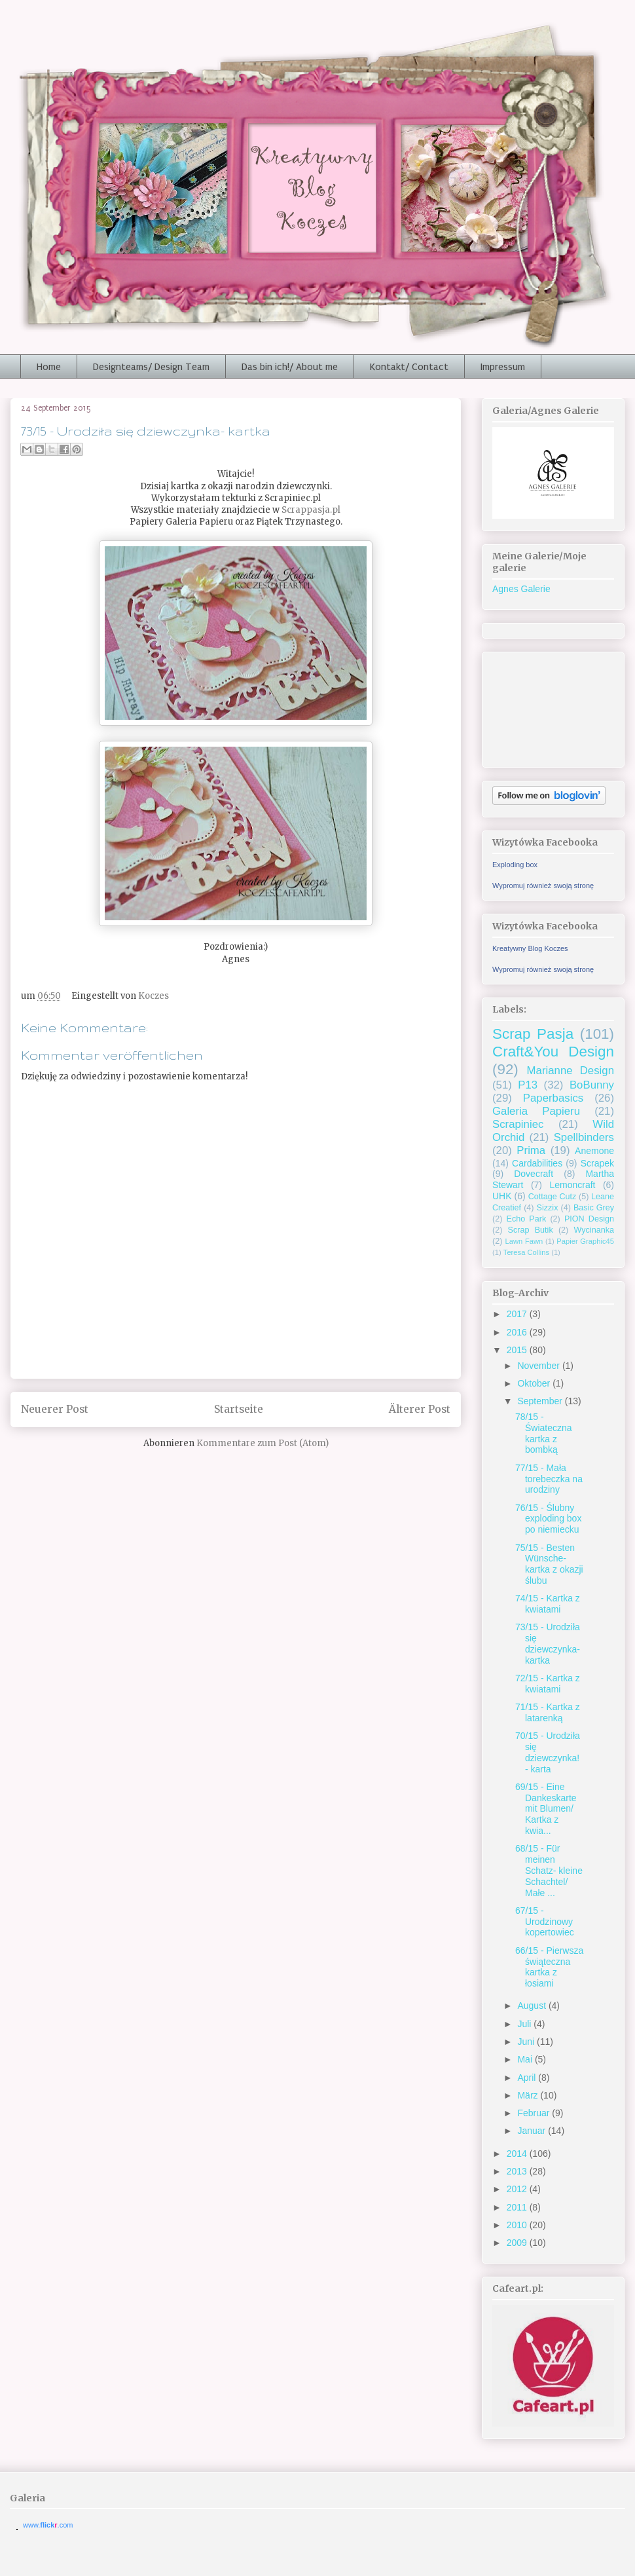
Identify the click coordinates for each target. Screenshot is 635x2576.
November (539, 1365)
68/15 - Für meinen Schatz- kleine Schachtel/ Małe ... (549, 1870)
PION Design (589, 1218)
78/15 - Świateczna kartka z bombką (543, 1433)
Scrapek (597, 1163)
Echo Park (527, 1218)
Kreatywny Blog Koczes (530, 948)
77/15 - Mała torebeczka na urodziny (549, 1479)
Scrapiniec (517, 1124)
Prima (531, 1150)
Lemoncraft (572, 1185)
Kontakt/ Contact (409, 367)
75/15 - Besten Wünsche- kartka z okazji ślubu (549, 1564)
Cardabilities (537, 1163)
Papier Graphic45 (585, 1241)
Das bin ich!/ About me (290, 367)
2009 (518, 2242)
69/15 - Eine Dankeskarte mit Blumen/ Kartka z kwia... (546, 1809)
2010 (518, 2225)
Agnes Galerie (521, 589)
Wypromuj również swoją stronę (543, 885)
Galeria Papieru (536, 1111)
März (528, 2095)
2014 (518, 2153)
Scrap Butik (530, 1230)
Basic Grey (593, 1207)
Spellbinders (584, 1137)
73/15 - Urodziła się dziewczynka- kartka (547, 1643)
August (532, 2005)
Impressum (503, 367)
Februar (534, 2113)
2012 (518, 2189)
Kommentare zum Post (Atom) (262, 1443)
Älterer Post (419, 1409)
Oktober (535, 1383)
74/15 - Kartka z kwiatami (547, 1604)
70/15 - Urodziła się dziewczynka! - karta (547, 1752)
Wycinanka (594, 1230)
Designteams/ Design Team (151, 367)
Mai (525, 2059)
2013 (518, 2171)
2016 (518, 1332)
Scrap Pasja (532, 1034)
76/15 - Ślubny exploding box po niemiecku (548, 1519)
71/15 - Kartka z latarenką (547, 1712)
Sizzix (547, 1207)
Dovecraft (533, 1173)
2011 (518, 2207)
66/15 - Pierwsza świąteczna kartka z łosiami (549, 1966)
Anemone (594, 1151)
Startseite (238, 1409)
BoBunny (592, 1085)
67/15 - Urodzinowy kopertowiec (544, 1921)
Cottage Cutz (552, 1196)
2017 (518, 1314)
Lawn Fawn (524, 1241)
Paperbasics (553, 1098)
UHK (502, 1196)
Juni (527, 2041)
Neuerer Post (54, 1409)
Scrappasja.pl (310, 509)
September (540, 1401)
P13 (527, 1085)
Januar (532, 2130)
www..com (48, 2525)
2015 (518, 1350)
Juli (525, 2024)
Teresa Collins (526, 1252)
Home (49, 367)
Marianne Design (570, 1070)
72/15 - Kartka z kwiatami (547, 1683)
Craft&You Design (553, 1051)
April (527, 2077)
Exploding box (514, 864)
